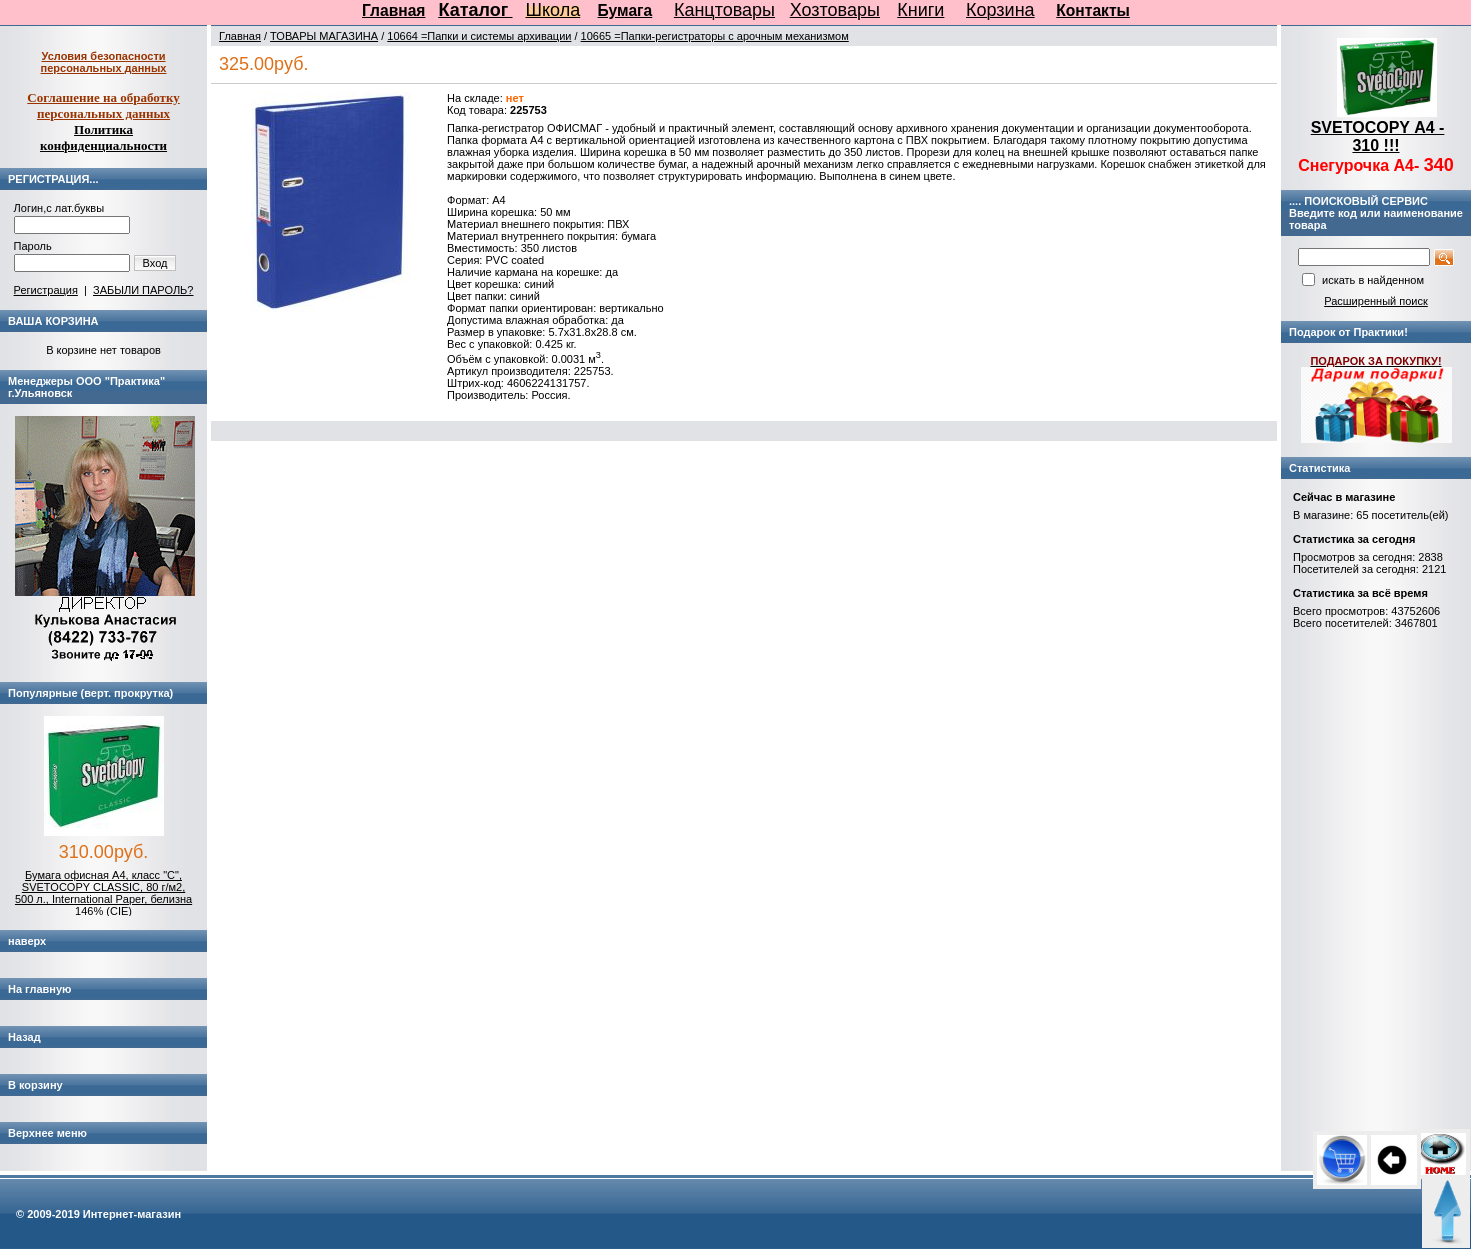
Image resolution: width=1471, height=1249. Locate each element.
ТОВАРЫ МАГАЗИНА (324, 36)
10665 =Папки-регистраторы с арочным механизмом (715, 36)
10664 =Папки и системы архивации (479, 36)
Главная (393, 10)
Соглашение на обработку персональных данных (103, 105)
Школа (553, 10)
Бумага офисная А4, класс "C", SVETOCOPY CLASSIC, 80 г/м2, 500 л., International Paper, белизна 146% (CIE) (103, 893)
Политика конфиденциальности (103, 137)
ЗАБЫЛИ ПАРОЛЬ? (143, 290)
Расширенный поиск (1376, 301)
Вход (155, 263)
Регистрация (46, 290)
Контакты (1093, 10)
